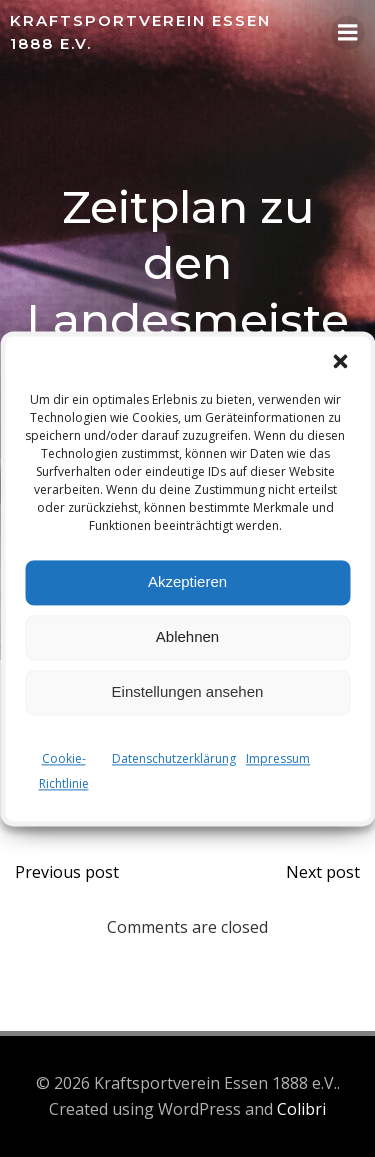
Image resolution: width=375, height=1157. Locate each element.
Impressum (278, 758)
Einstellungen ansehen (188, 691)
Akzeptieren (187, 581)
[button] (340, 361)
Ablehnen (187, 636)
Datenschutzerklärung (174, 758)
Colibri (301, 1109)
